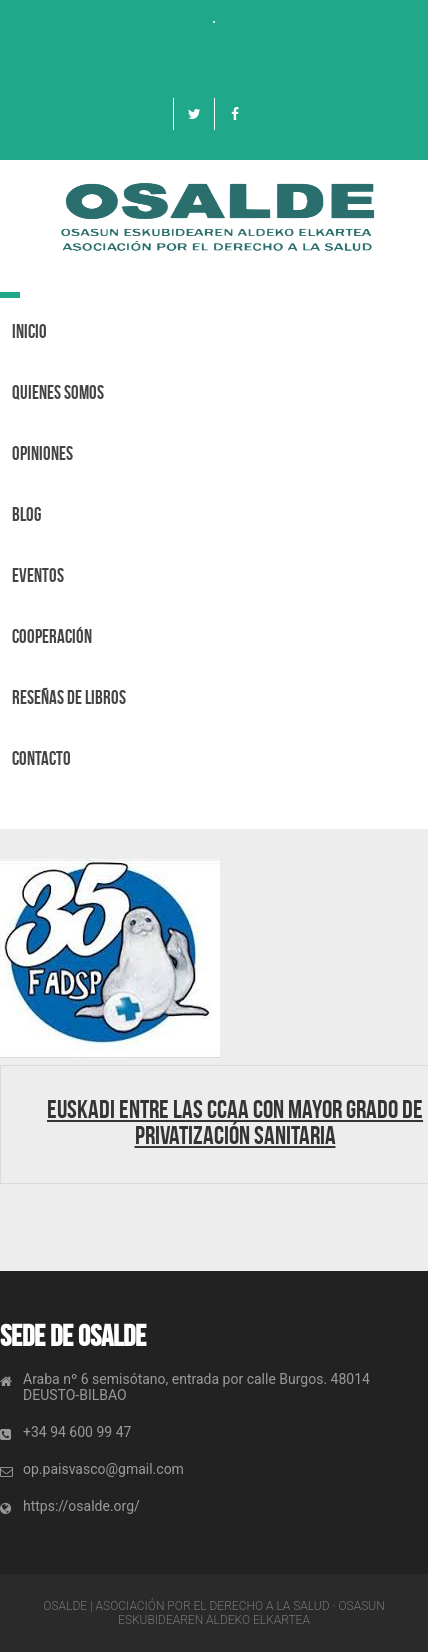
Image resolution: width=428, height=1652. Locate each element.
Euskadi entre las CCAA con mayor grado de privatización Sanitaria (235, 1122)
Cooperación (52, 636)
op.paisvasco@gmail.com (103, 1469)
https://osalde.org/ (81, 1506)
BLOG (26, 514)
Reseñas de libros (69, 697)
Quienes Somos (58, 392)
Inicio (29, 331)
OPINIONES (42, 453)
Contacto (41, 758)
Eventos (38, 575)
